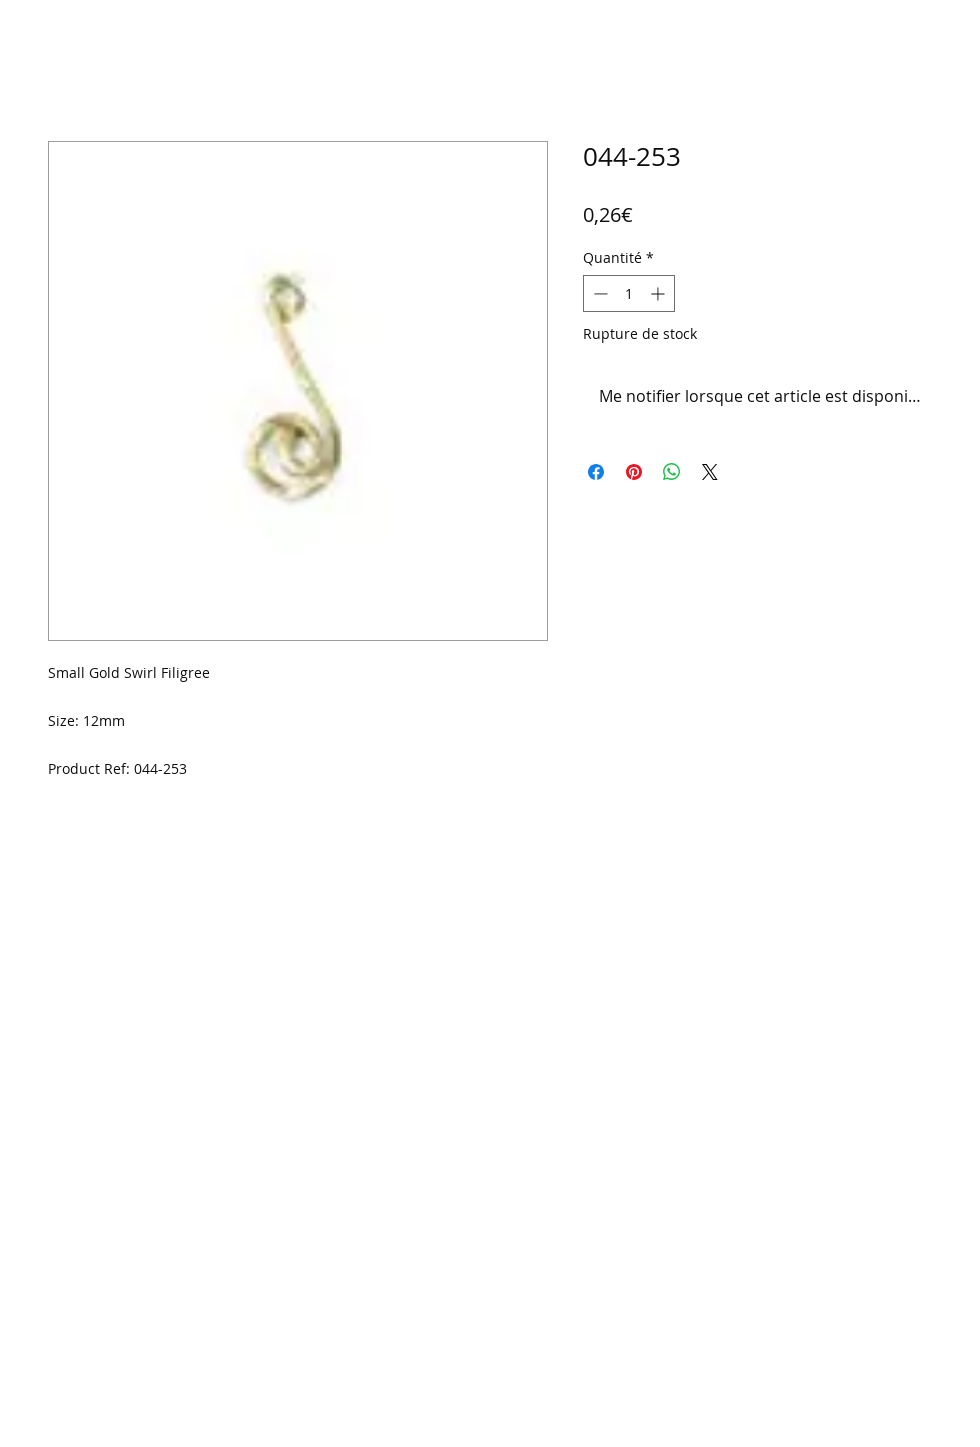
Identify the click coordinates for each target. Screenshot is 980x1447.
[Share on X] (710, 472)
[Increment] (659, 293)
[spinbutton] (629, 293)
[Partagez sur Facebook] (596, 472)
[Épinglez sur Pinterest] (634, 472)
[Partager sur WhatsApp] (672, 472)
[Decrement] (598, 293)
